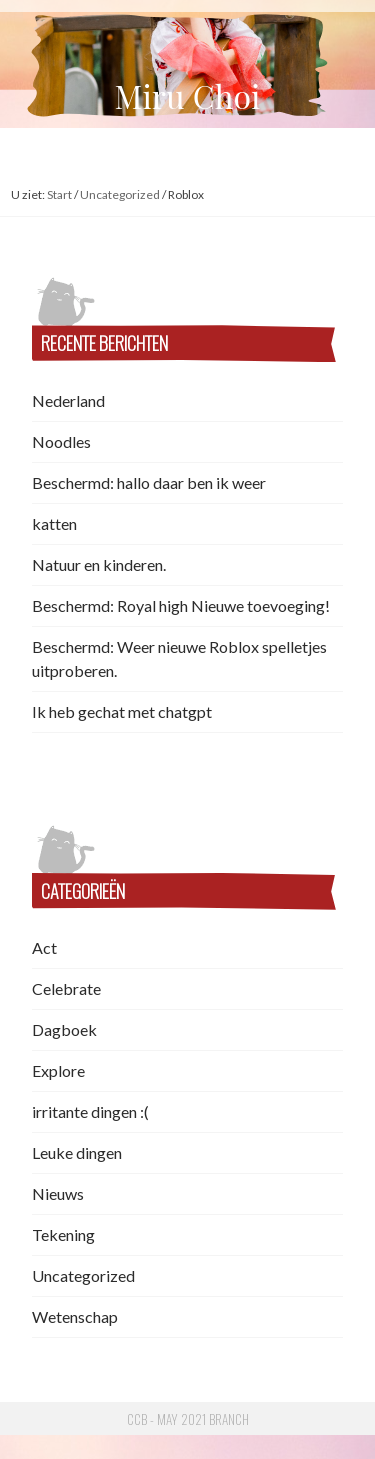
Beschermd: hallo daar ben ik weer (149, 482)
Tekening (63, 1234)
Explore (58, 1070)
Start (59, 194)
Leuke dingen (77, 1152)
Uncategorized (120, 194)
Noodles (61, 441)
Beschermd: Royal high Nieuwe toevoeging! (181, 605)
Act (44, 947)
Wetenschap (75, 1316)
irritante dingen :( (90, 1111)
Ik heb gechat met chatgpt (122, 711)
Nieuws (58, 1193)
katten (54, 523)
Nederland (68, 400)
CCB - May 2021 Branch (188, 1419)
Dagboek (64, 1029)
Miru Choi (188, 95)
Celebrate (66, 988)
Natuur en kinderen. (99, 564)
